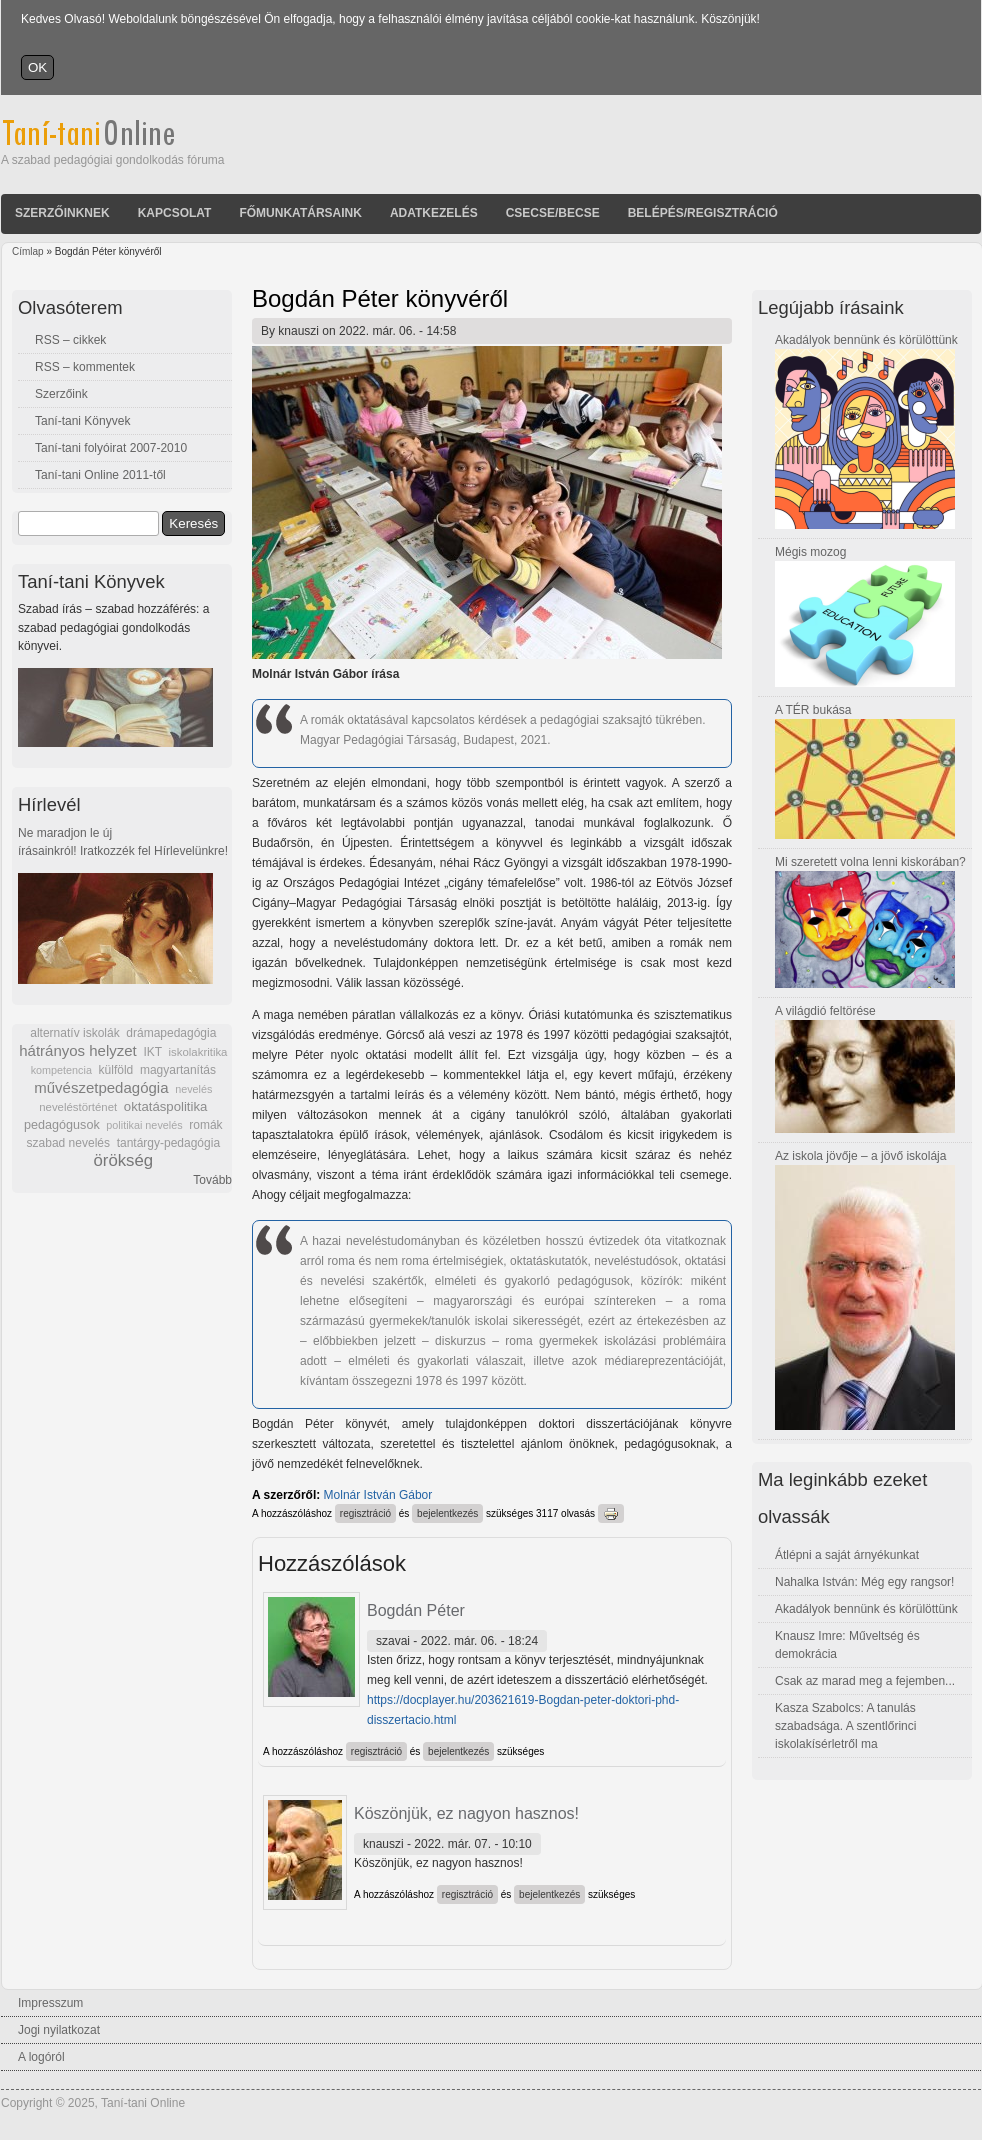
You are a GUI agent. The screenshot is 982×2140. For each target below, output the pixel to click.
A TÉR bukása (813, 710)
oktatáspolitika (166, 1106)
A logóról (41, 2057)
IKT (152, 1052)
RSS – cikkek (70, 340)
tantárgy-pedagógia (168, 1143)
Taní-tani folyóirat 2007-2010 (111, 448)
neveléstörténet (78, 1107)
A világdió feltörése (825, 1011)
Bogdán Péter (416, 1610)
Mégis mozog (810, 552)
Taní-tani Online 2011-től (100, 475)
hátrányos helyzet (78, 1050)
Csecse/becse (553, 213)
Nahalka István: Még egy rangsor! (864, 1582)
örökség (123, 1160)
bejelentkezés (447, 1513)
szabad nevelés (68, 1143)
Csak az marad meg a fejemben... (865, 1681)
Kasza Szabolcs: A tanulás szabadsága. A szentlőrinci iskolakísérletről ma (845, 1726)
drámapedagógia (171, 1033)
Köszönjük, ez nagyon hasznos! (466, 1813)
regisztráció (365, 1513)
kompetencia (61, 1070)
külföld (116, 1070)
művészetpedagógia (101, 1087)
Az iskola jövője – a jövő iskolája (860, 1156)
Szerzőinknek (62, 213)
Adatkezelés (434, 213)
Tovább (212, 1180)
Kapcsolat (175, 213)
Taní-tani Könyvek (82, 421)
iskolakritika (198, 1052)
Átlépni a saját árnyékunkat (847, 1555)
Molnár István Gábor (378, 1495)
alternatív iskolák (74, 1033)
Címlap (28, 251)
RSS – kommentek (85, 367)
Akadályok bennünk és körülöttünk (866, 340)
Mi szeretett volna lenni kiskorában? (870, 862)
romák (205, 1125)
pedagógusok (62, 1125)
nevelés (193, 1089)
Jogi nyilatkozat (59, 2030)
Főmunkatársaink (300, 213)
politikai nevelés (144, 1125)
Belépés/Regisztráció (703, 213)
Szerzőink (61, 394)
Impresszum (50, 2003)
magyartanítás (178, 1070)
